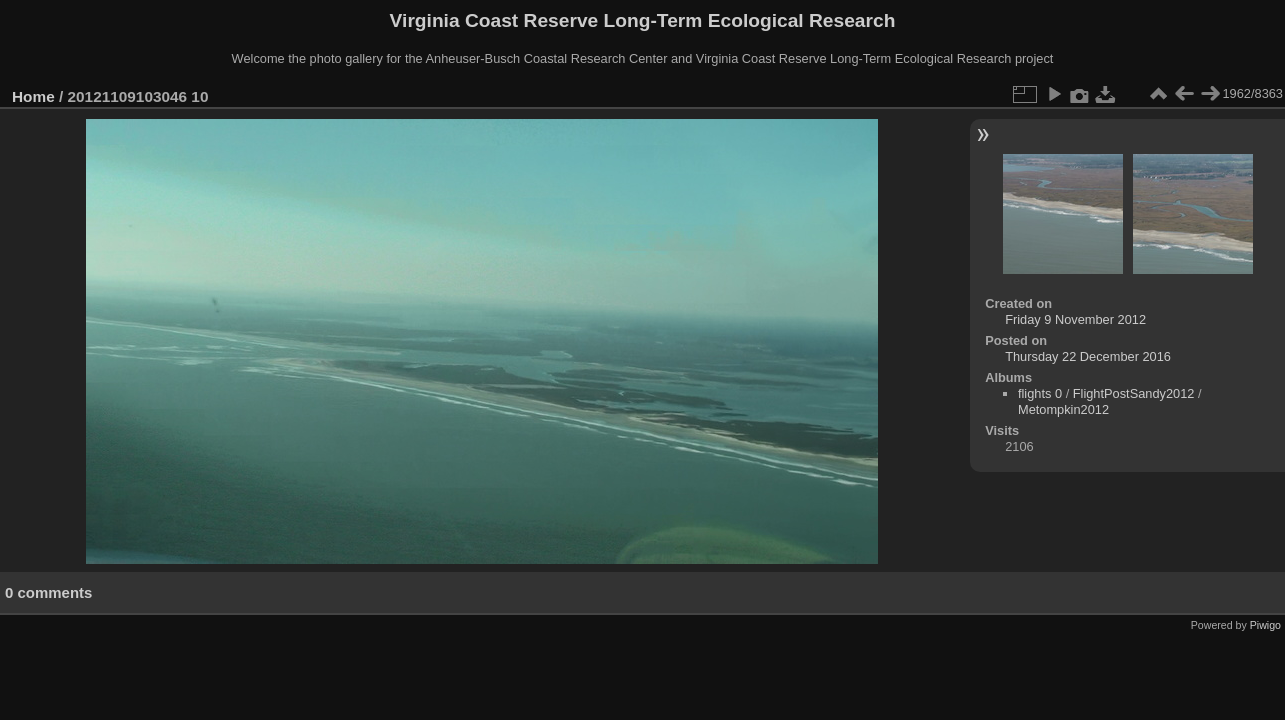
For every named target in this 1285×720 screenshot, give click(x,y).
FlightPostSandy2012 (1134, 393)
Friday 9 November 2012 (1075, 319)
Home (33, 96)
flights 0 (1040, 393)
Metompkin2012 (1063, 409)
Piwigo (1265, 625)
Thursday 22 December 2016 (1088, 356)
